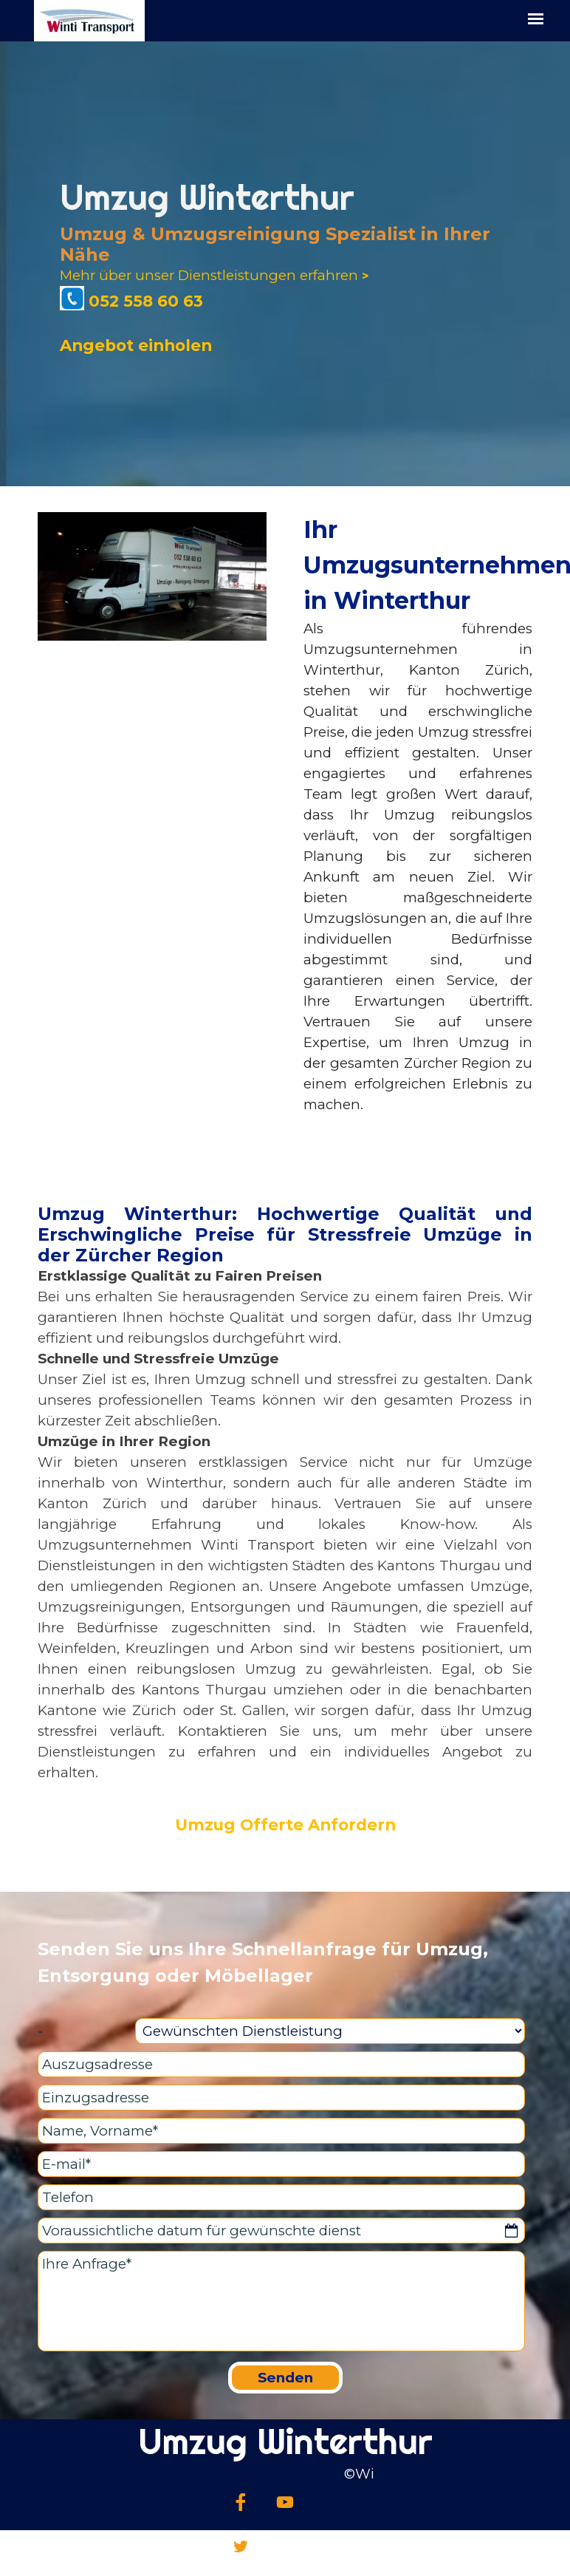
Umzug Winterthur (285, 2441)
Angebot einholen (136, 345)
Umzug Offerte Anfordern (285, 1824)
